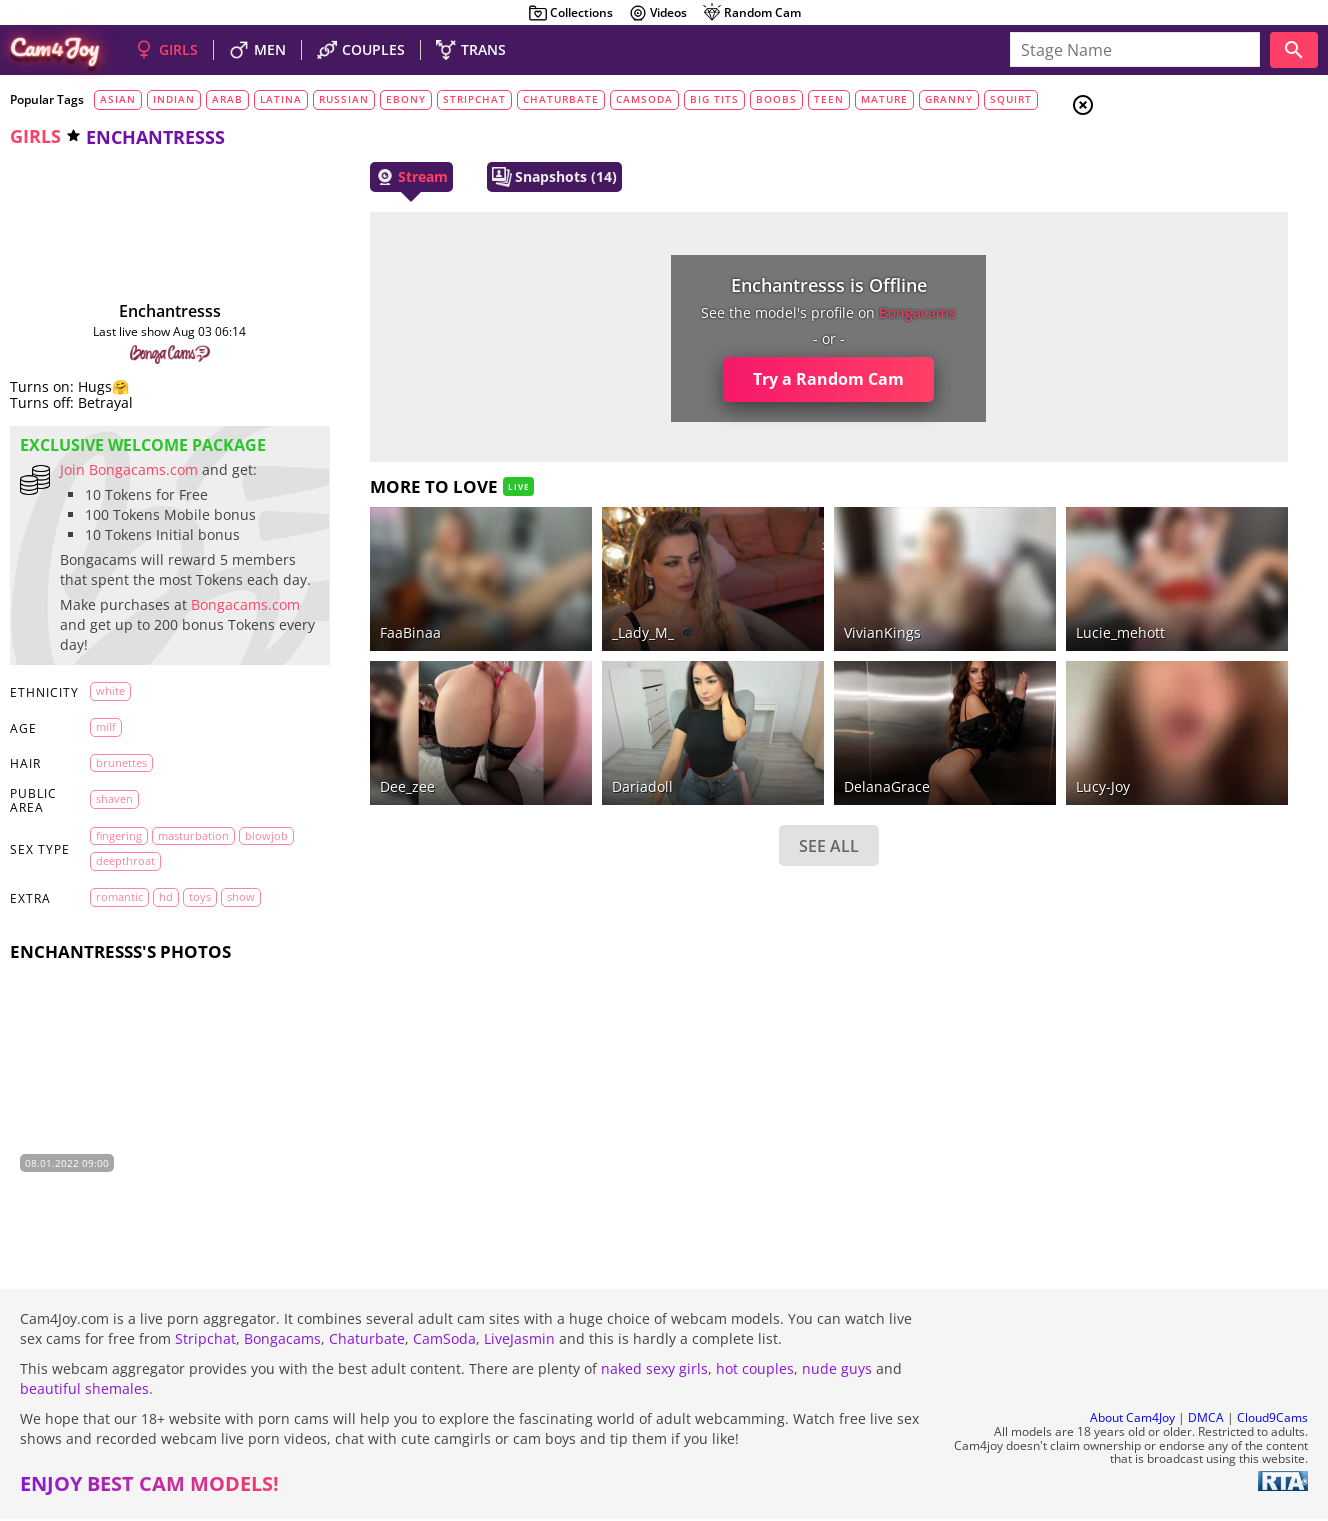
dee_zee (350, 731)
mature (884, 99)
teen (829, 99)
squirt (1011, 99)
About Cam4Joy (1132, 1419)
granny (949, 99)
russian (344, 99)
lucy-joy (920, 731)
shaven (113, 837)
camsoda (644, 99)
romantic (118, 935)
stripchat (474, 99)
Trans (1159, 229)
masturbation (192, 874)
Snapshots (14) (497, 177)
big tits (714, 99)
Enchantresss (142, 311)
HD (165, 935)
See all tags (1216, 1116)
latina (281, 99)
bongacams (777, 312)
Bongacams (282, 1340)
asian (118, 99)
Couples (1164, 180)
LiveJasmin (519, 1340)
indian (174, 99)
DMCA (1206, 1419)
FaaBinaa (353, 604)
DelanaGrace (746, 731)
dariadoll (543, 731)
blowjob (116, 899)
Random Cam (751, 13)
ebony (406, 99)
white (109, 729)
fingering (118, 874)
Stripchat (205, 1340)
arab (227, 99)
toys (199, 935)
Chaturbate (367, 1340)
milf (105, 765)
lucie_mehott (937, 604)
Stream (354, 177)
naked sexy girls (654, 1370)
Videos (657, 13)
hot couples (755, 1370)
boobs (776, 99)
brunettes (120, 800)
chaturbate (561, 99)
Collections (570, 13)
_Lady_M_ (544, 604)
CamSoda (444, 1340)
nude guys (837, 1370)
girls (35, 136)
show (240, 935)
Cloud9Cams (1272, 1419)
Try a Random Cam (688, 379)
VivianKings (741, 604)
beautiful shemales (84, 1390)
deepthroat (183, 899)
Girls (1158, 156)
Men (1154, 205)
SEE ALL (688, 791)
